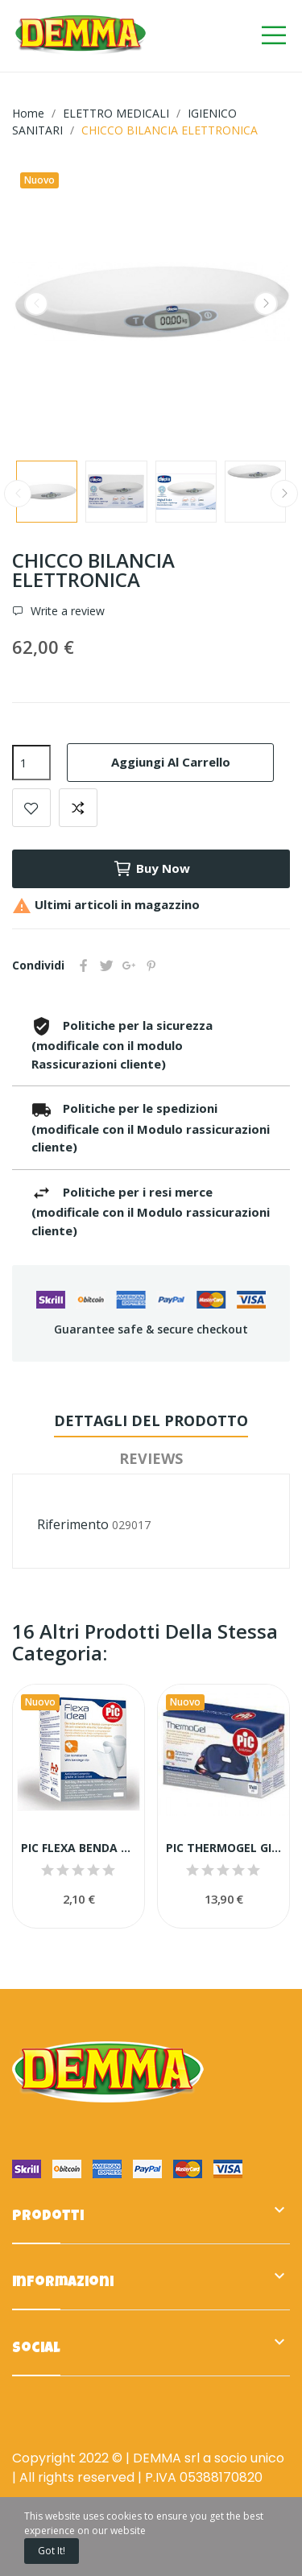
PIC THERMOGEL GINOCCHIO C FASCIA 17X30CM (223, 1847)
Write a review (66, 611)
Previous (36, 304)
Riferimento (73, 1524)
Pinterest (151, 965)
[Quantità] (31, 762)
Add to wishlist (31, 808)
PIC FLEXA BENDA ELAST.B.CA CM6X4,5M (78, 1847)
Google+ (129, 965)
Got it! (51, 2550)
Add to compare (78, 808)
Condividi (83, 965)
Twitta (106, 965)
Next (266, 304)
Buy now (151, 869)
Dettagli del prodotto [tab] (151, 1420)
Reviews (151, 1458)
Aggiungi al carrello (170, 762)
